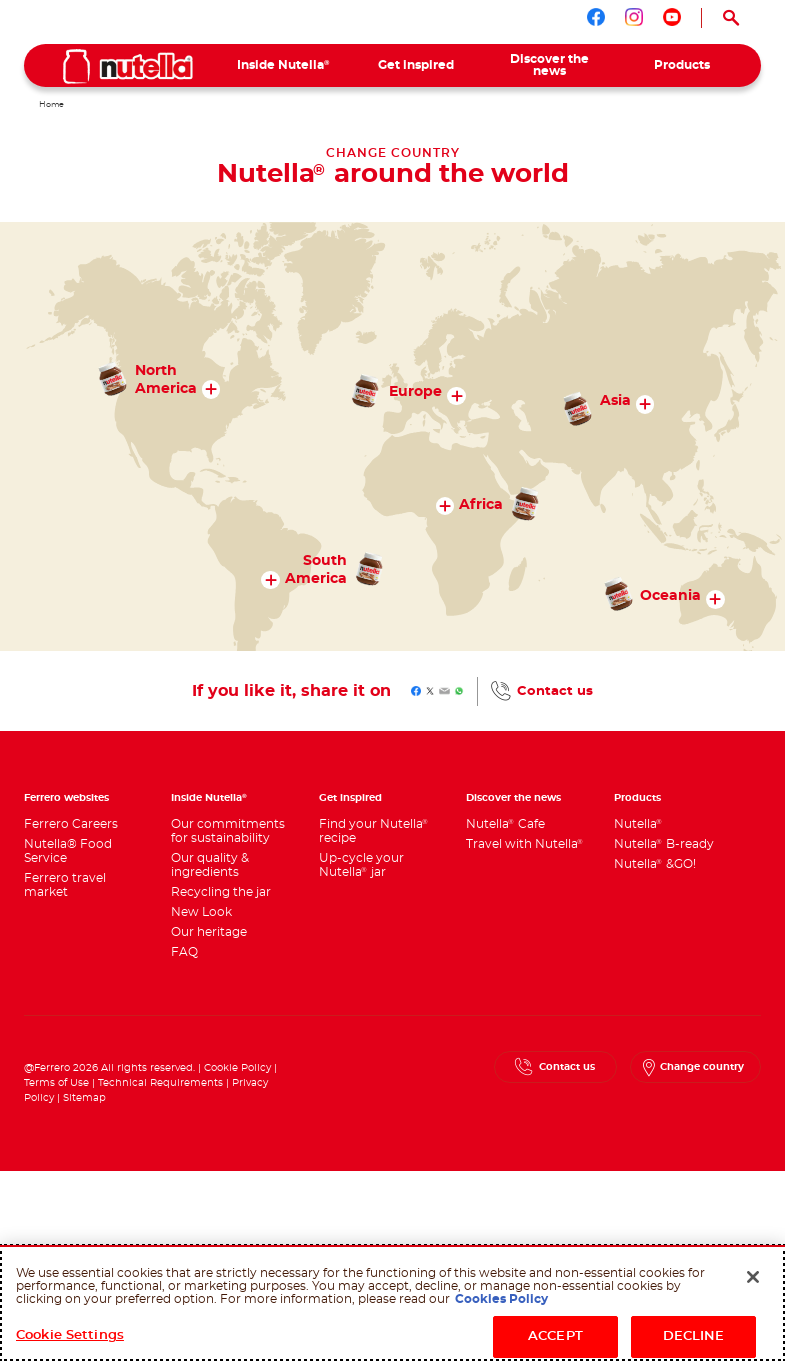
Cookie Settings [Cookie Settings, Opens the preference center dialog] (70, 1335)
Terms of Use (56, 1083)
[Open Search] (731, 17)
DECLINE (694, 1336)
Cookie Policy (237, 1068)
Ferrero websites (66, 798)
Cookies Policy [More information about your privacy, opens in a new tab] (501, 1299)
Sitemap (84, 1098)
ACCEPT (555, 1336)
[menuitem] (283, 65)
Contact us (555, 691)
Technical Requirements (162, 1083)
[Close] (753, 1277)
